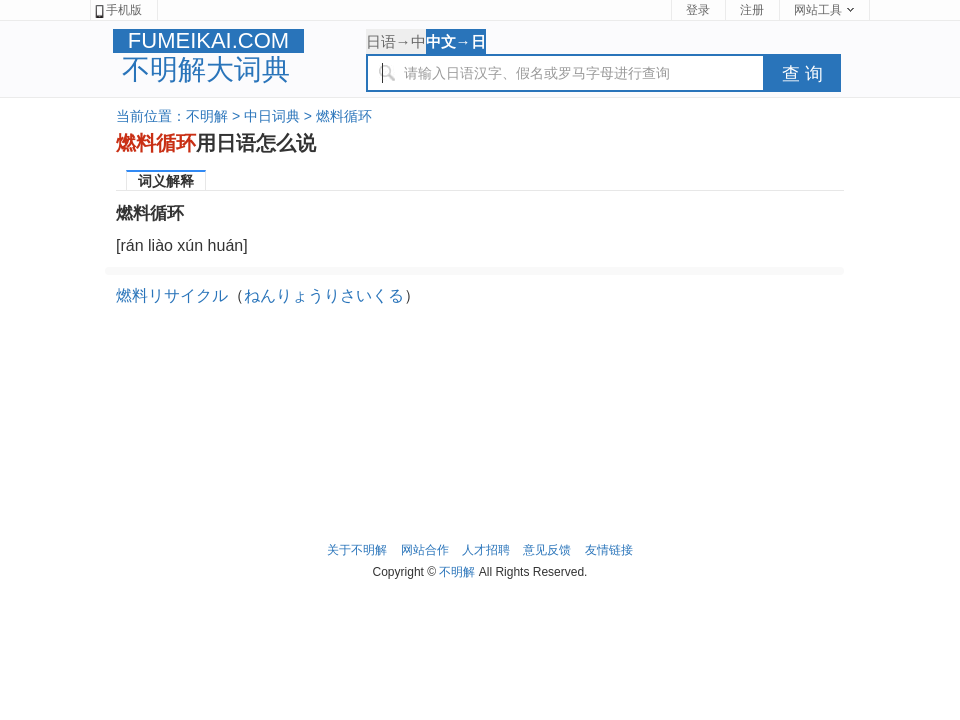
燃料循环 (344, 116)
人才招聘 (486, 550)
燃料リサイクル (172, 295)
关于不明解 (357, 550)
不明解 (207, 116)
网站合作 (425, 550)
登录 (698, 10)
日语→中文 (396, 43)
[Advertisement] (480, 372)
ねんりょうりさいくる (324, 295)
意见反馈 (547, 550)
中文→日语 (456, 43)
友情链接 (609, 550)
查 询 (802, 74)
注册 (752, 10)
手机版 (117, 10)
